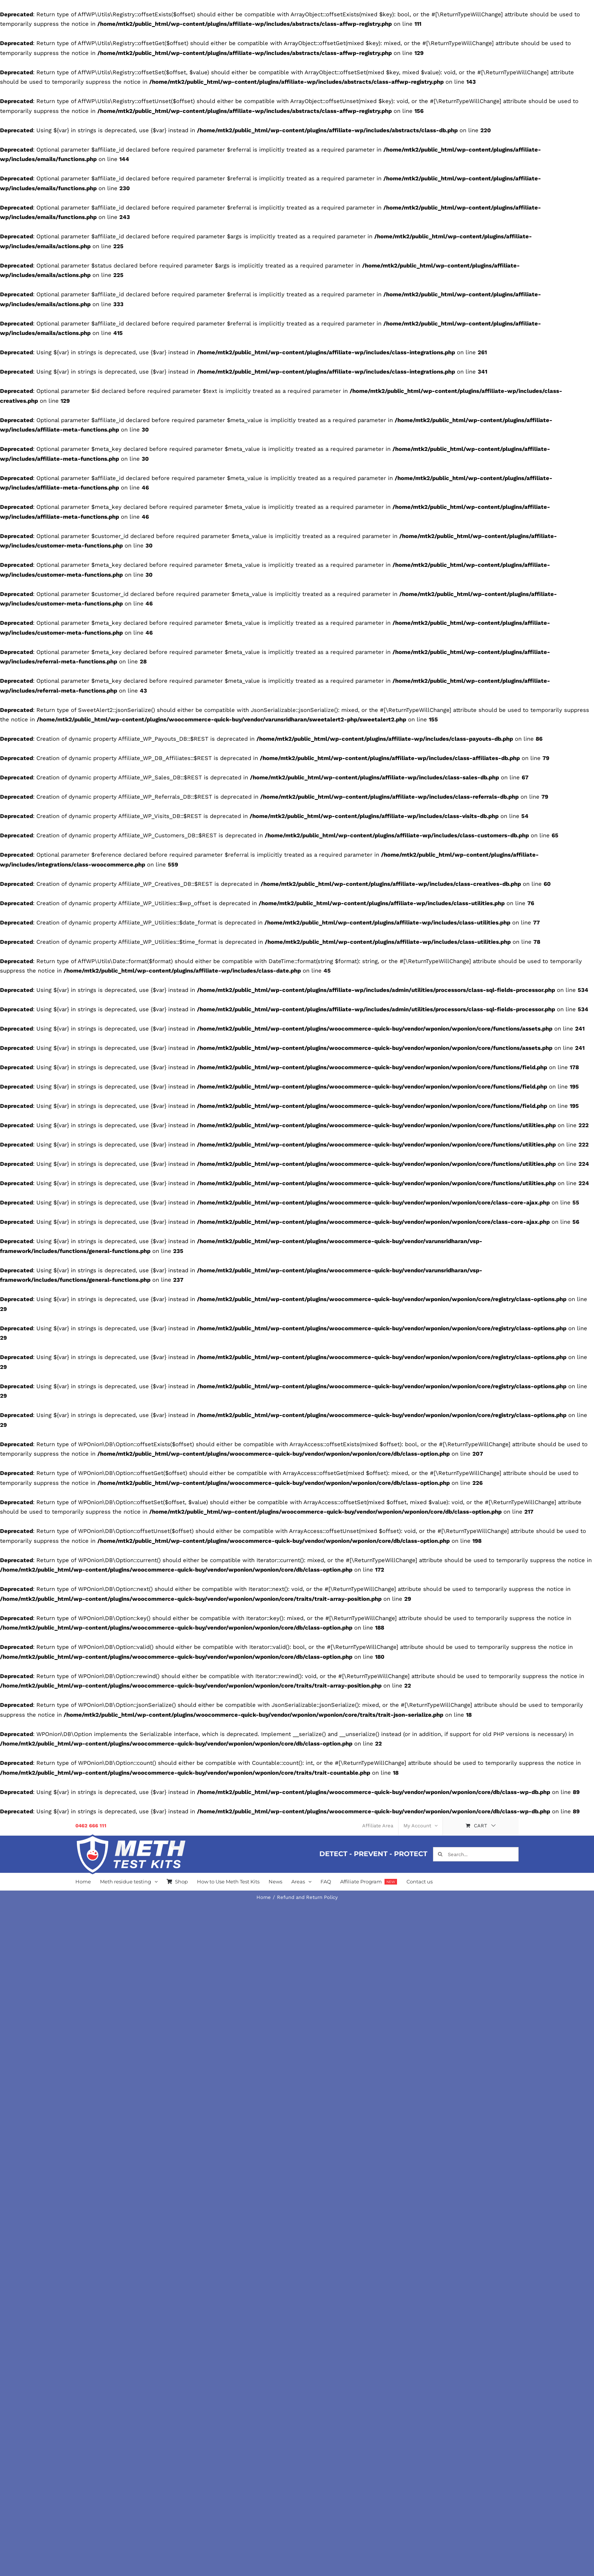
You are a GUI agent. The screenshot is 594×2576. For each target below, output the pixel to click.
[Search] (440, 1854)
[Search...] (476, 1854)
